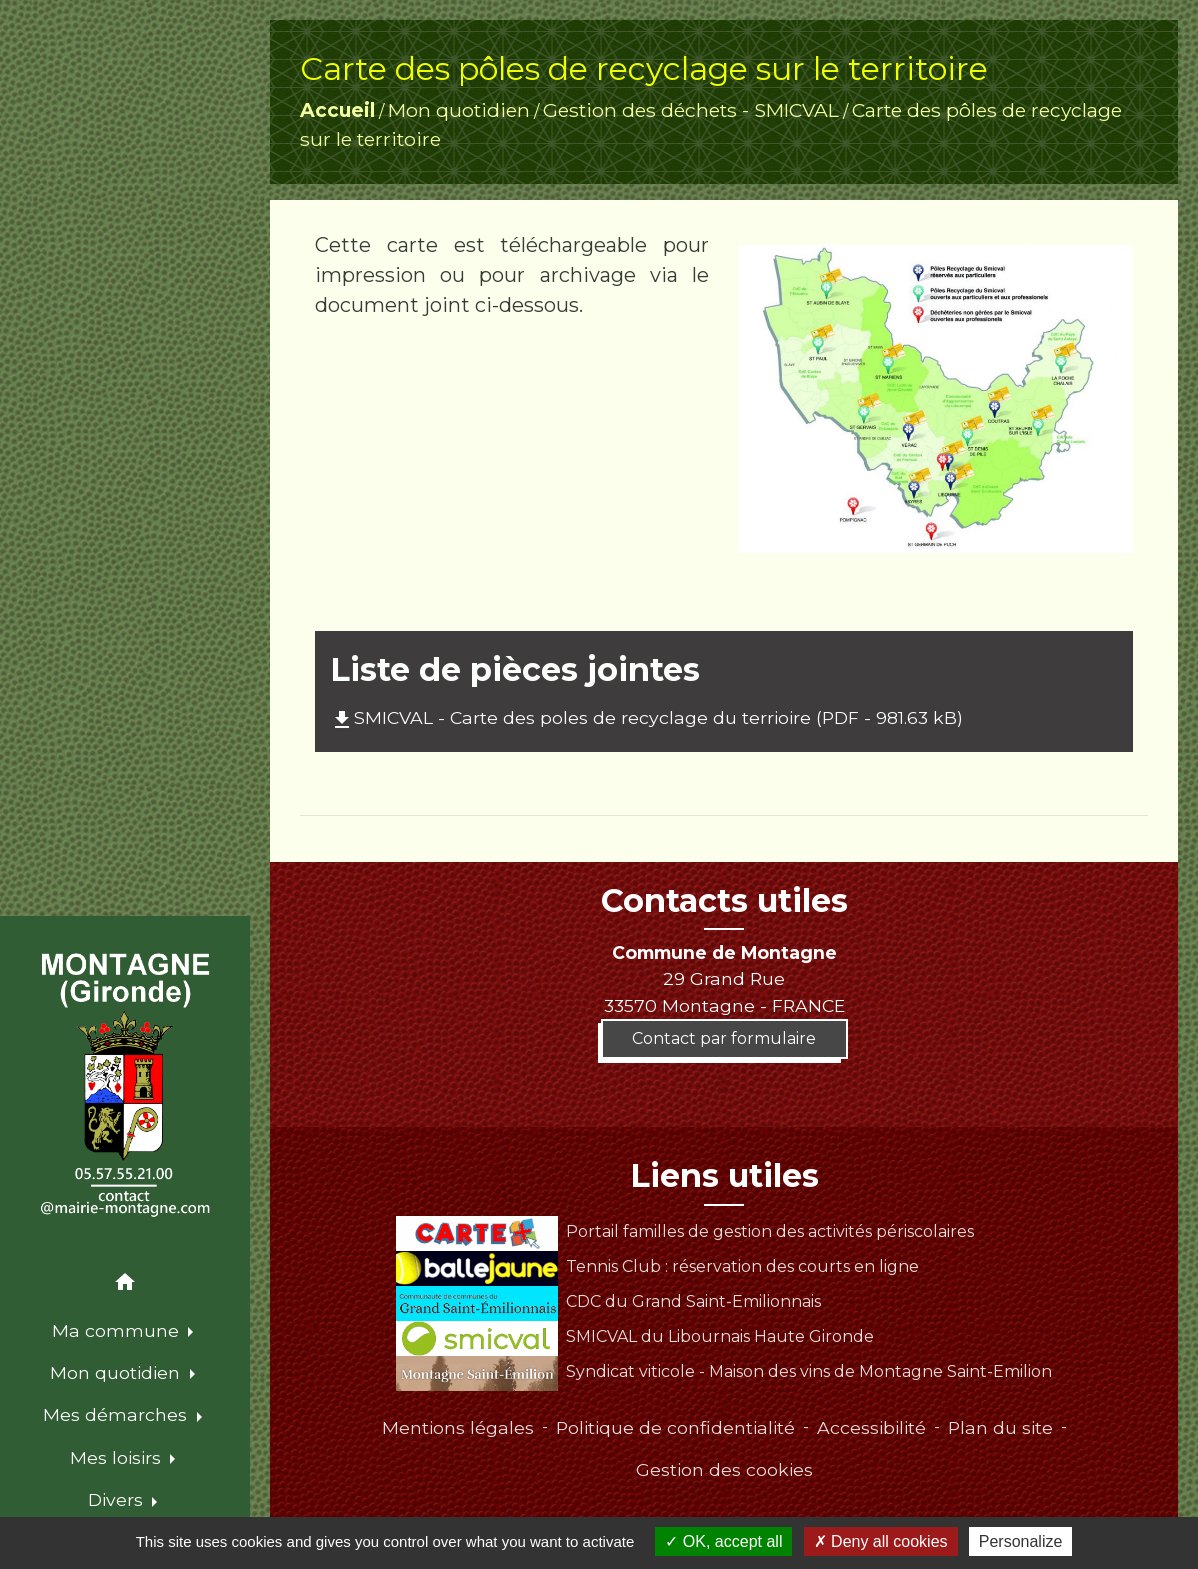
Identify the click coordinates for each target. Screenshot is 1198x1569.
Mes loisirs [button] (118, 1457)
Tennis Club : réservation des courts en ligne (657, 1266)
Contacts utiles (724, 901)
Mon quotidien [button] (117, 1372)
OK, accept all (723, 1541)
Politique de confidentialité (675, 1427)
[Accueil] (125, 1085)
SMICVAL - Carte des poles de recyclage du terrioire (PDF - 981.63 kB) (646, 717)
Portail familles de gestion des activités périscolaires (684, 1231)
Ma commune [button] (118, 1330)
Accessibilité (871, 1427)
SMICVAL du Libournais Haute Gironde (634, 1336)
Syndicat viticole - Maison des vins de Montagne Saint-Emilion (723, 1371)
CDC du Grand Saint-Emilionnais (608, 1301)
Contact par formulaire (724, 1038)
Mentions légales (458, 1427)
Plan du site (1000, 1427)
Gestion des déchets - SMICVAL (691, 110)
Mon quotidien (459, 110)
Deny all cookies (881, 1541)
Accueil (337, 110)
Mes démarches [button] (117, 1414)
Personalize (1021, 1541)
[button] (125, 1285)
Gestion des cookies (724, 1469)
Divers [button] (118, 1499)
